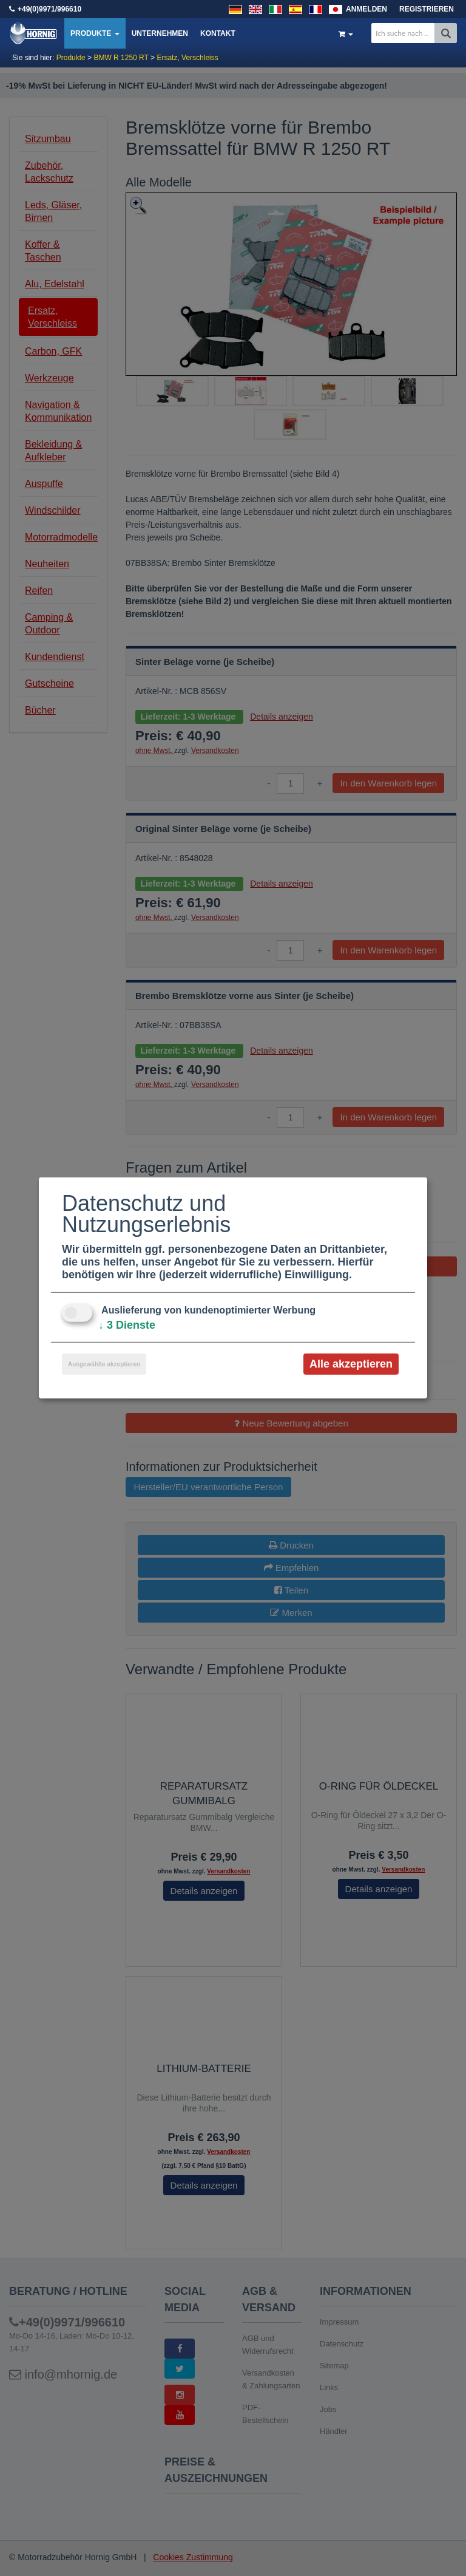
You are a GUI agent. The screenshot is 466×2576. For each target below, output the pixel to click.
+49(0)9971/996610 (49, 9)
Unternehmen (160, 33)
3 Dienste (126, 1325)
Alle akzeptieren (351, 1364)
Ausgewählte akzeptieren (104, 1364)
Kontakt (217, 33)
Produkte (95, 33)
